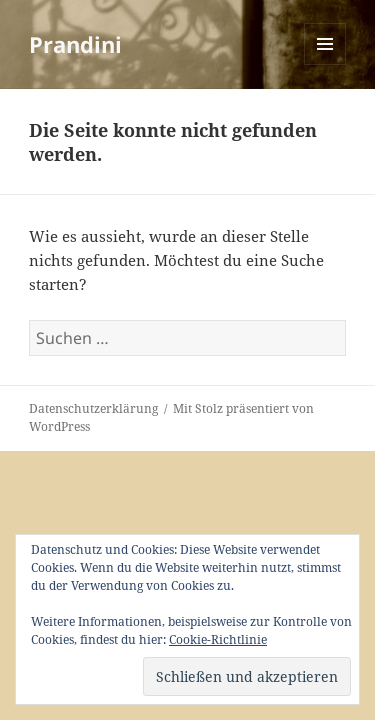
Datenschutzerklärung (93, 408)
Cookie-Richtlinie (218, 639)
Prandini (75, 44)
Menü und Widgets (325, 64)
